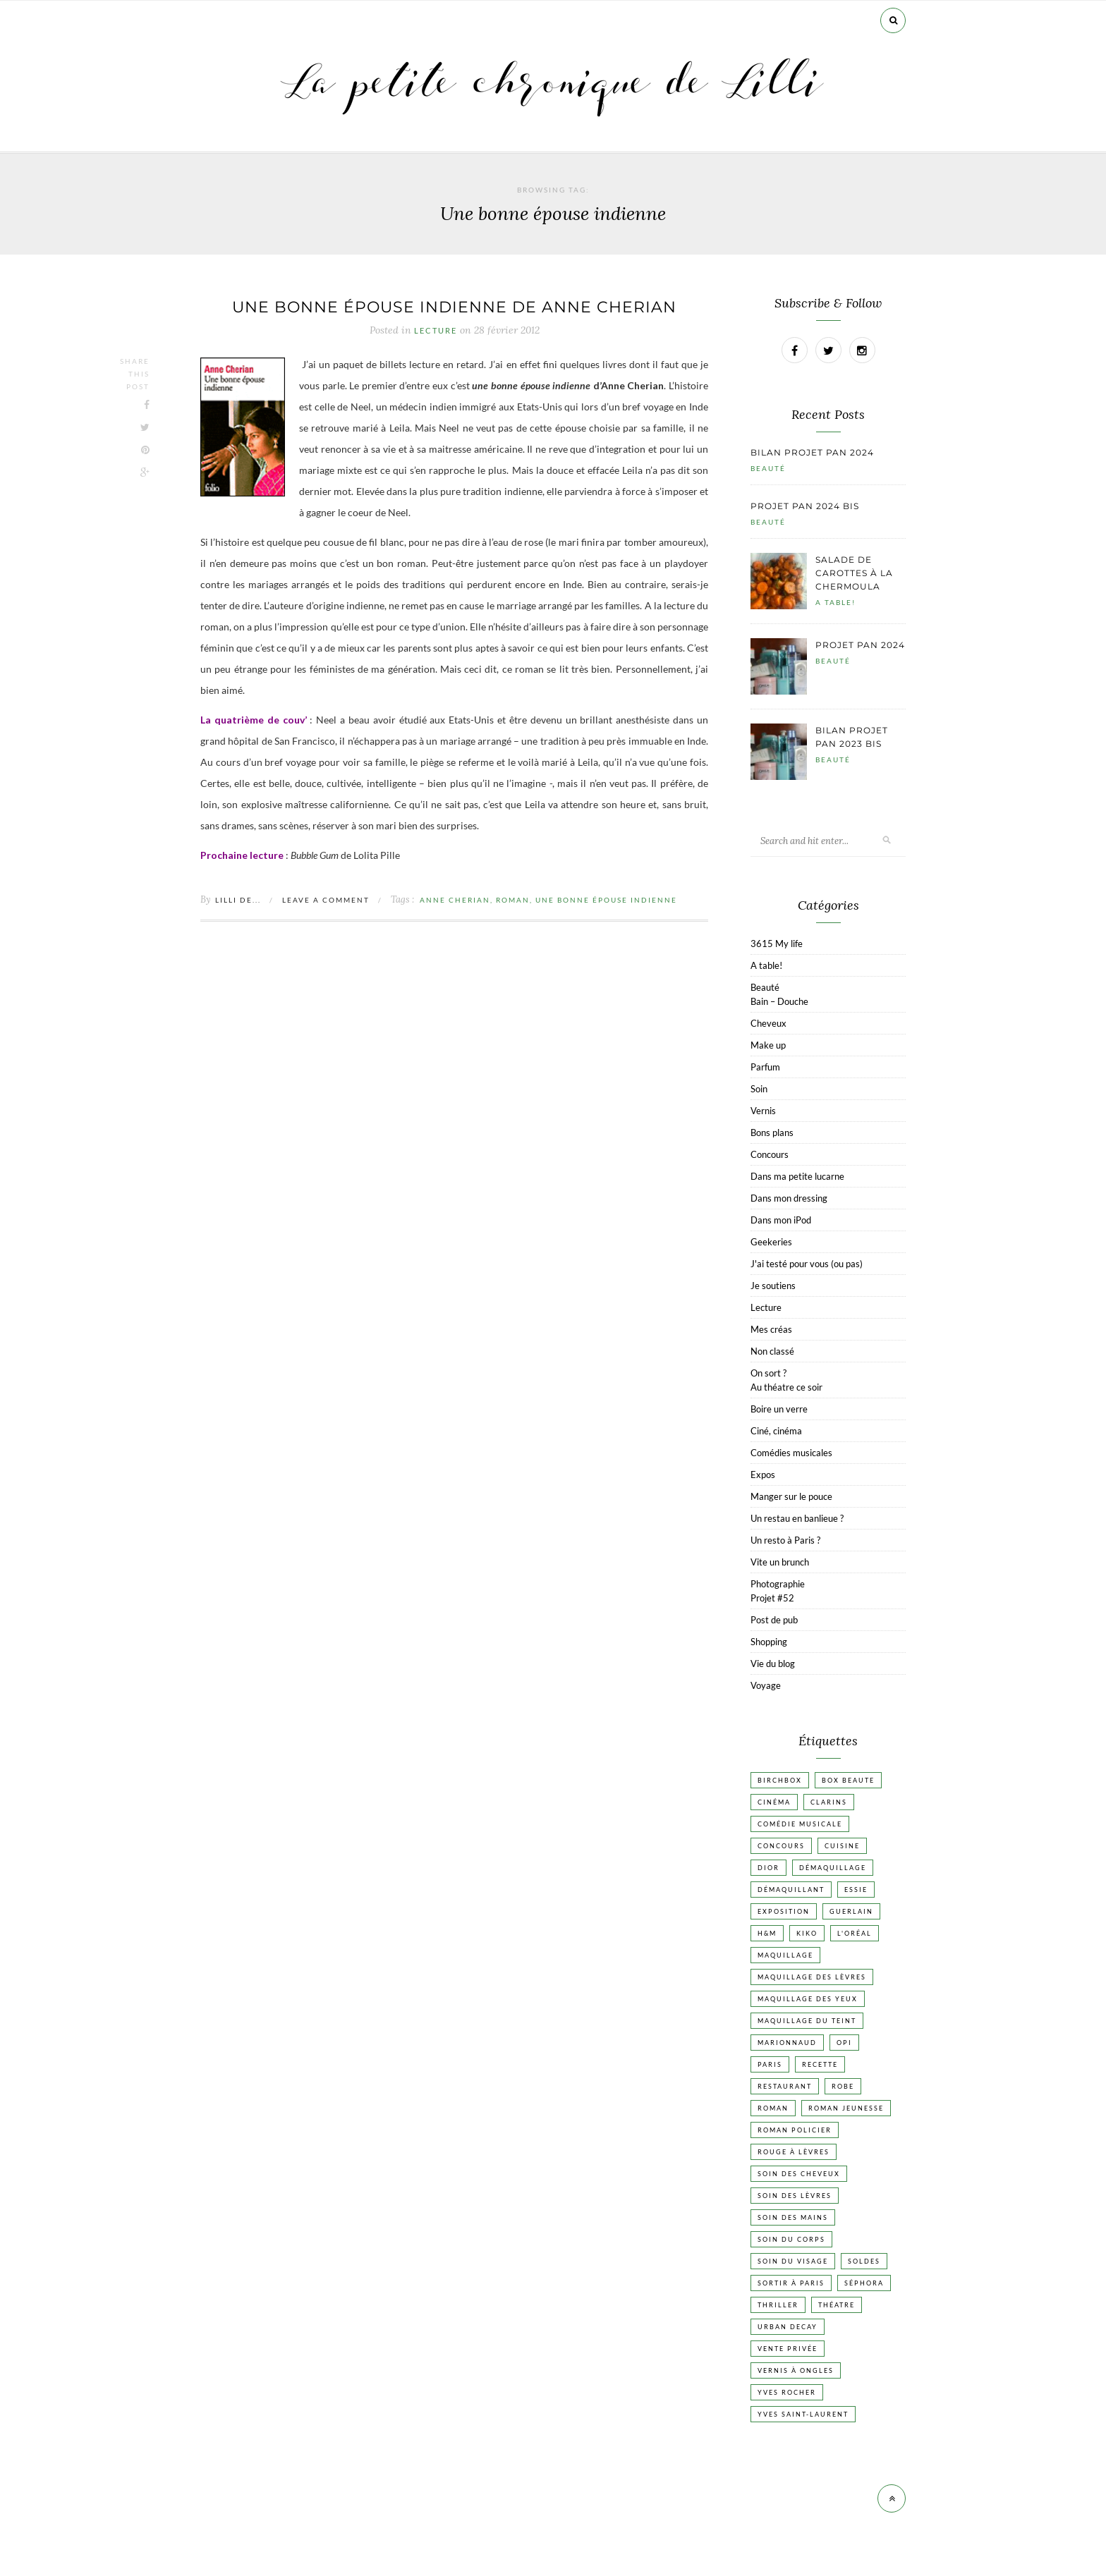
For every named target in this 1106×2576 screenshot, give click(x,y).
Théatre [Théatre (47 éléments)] (836, 2305)
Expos (762, 1474)
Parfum (765, 1067)
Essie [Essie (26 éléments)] (856, 1889)
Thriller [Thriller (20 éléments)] (778, 2305)
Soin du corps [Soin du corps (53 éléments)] (791, 2239)
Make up (768, 1045)
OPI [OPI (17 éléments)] (844, 2042)
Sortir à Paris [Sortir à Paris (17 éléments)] (791, 2283)
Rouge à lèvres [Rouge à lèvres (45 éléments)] (794, 2152)
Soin (758, 1088)
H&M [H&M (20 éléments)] (767, 1933)
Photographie (777, 1583)
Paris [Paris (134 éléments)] (770, 2064)
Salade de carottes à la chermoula (854, 573)
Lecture (435, 330)
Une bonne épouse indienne (606, 900)
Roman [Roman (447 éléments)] (773, 2108)
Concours (769, 1154)
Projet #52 (772, 1598)
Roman (513, 900)
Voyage (765, 1685)
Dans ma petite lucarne (797, 1176)
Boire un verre (779, 1409)
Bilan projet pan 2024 (812, 452)
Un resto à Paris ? (785, 1540)
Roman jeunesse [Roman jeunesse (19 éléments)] (846, 2108)
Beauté (768, 468)
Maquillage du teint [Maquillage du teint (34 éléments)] (807, 2021)
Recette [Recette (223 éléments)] (820, 2064)
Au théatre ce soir (786, 1387)
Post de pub (774, 1619)
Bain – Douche (779, 1001)
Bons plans (772, 1132)
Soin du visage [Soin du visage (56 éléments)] (793, 2261)
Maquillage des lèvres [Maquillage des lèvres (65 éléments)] (812, 1977)
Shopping (768, 1641)
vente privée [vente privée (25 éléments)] (788, 2348)
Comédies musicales (791, 1452)
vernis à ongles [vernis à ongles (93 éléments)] (796, 2370)
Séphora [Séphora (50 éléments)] (864, 2283)
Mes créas (771, 1329)
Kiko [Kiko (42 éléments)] (807, 1933)
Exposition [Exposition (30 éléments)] (784, 1911)
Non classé (772, 1351)
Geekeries (771, 1241)
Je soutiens (773, 1285)
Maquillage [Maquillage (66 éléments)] (785, 1955)
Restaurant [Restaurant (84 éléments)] (785, 2086)
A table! (835, 602)
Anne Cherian (455, 900)
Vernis (763, 1110)
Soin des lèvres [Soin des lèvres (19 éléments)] (795, 2195)
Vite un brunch (779, 1562)
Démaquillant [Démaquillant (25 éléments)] (791, 1889)
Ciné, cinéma (776, 1430)
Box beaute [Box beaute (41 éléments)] (848, 1780)
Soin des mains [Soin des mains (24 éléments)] (793, 2217)
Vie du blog (772, 1663)
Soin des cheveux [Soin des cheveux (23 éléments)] (799, 2174)
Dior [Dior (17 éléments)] (768, 1868)
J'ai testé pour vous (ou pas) (806, 1263)
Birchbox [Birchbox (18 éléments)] (780, 1780)
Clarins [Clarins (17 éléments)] (828, 1802)
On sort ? (768, 1373)
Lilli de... (238, 900)
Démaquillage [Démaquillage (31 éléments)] (832, 1868)
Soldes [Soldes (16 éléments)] (864, 2261)
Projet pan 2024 (860, 645)
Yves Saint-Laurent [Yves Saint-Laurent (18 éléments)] (803, 2414)
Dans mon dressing (788, 1198)
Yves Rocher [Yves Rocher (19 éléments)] (787, 2392)
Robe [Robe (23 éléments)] (843, 2086)
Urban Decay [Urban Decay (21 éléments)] (788, 2327)
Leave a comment (326, 900)
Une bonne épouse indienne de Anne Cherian (454, 307)
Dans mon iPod (780, 1220)
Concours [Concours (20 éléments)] (781, 1846)
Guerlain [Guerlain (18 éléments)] (851, 1911)
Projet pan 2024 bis (804, 506)
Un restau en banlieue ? (797, 1518)
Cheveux (768, 1023)
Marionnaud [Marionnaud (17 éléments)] (787, 2042)
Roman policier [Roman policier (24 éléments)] (795, 2130)
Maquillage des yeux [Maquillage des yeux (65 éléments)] (808, 1999)
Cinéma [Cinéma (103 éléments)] (774, 1802)
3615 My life (776, 943)
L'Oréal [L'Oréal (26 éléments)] (854, 1933)
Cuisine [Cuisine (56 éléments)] (842, 1846)
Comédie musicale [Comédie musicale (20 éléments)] (800, 1824)
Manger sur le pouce (791, 1496)
